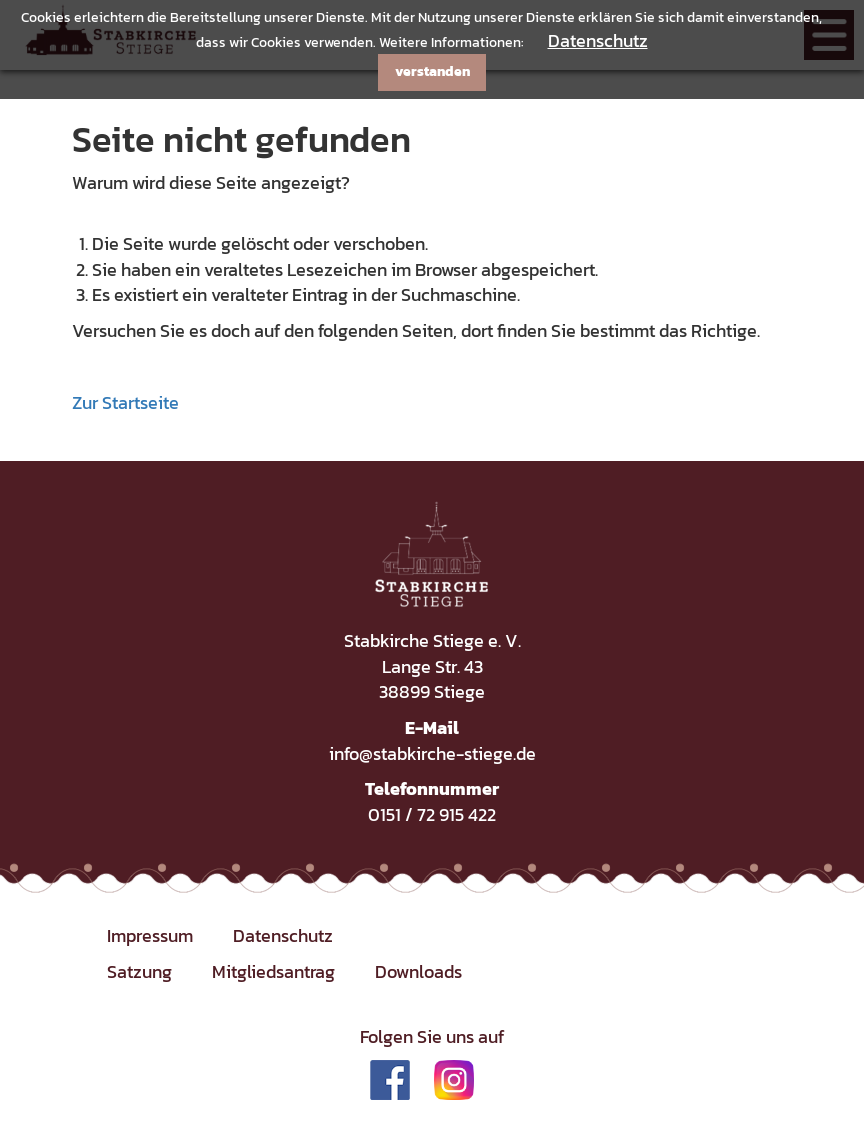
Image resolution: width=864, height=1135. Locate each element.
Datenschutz (598, 40)
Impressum (150, 935)
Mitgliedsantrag (273, 971)
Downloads (418, 971)
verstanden (432, 71)
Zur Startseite (125, 402)
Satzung (139, 971)
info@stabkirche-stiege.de (432, 753)
